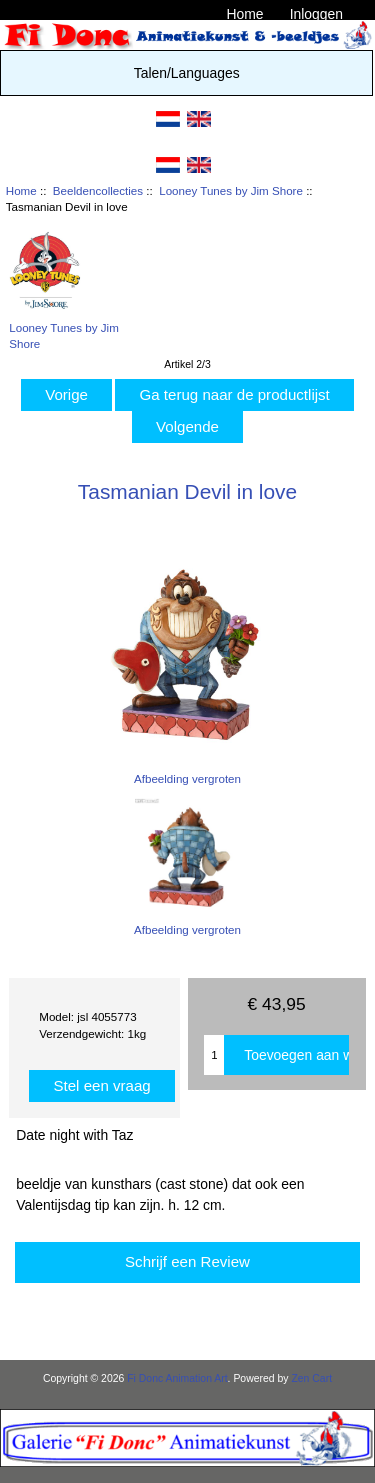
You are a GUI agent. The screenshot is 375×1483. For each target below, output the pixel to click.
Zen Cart (311, 1378)
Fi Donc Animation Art (177, 1378)
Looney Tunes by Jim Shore (231, 190)
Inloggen (316, 14)
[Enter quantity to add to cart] (214, 1055)
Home (244, 14)
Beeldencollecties (98, 190)
